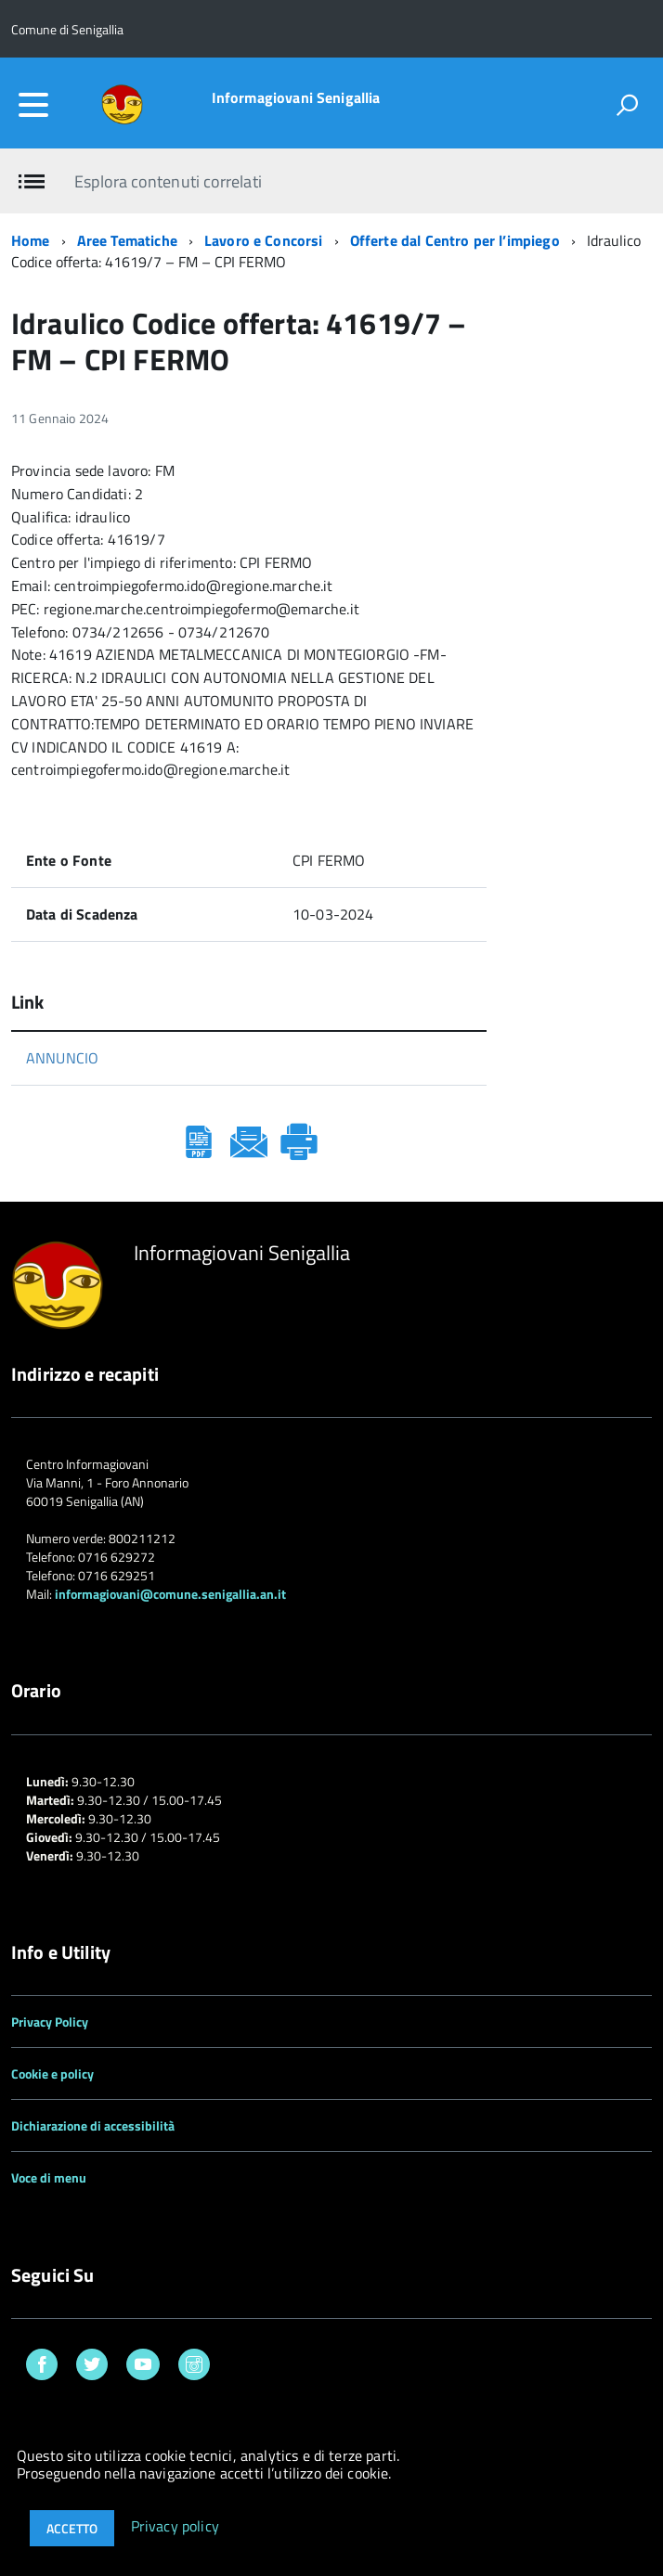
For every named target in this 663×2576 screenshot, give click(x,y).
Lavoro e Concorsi (263, 240)
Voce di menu (48, 2177)
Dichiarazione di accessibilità (93, 2125)
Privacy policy (175, 2527)
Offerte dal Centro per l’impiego (455, 240)
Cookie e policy (52, 2073)
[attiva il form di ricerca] (627, 105)
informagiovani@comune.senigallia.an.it (170, 1594)
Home (30, 240)
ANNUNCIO (62, 1058)
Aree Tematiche (127, 240)
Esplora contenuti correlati (167, 181)
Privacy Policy (49, 2021)
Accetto (72, 2528)
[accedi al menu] (33, 105)
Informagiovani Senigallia (296, 97)
